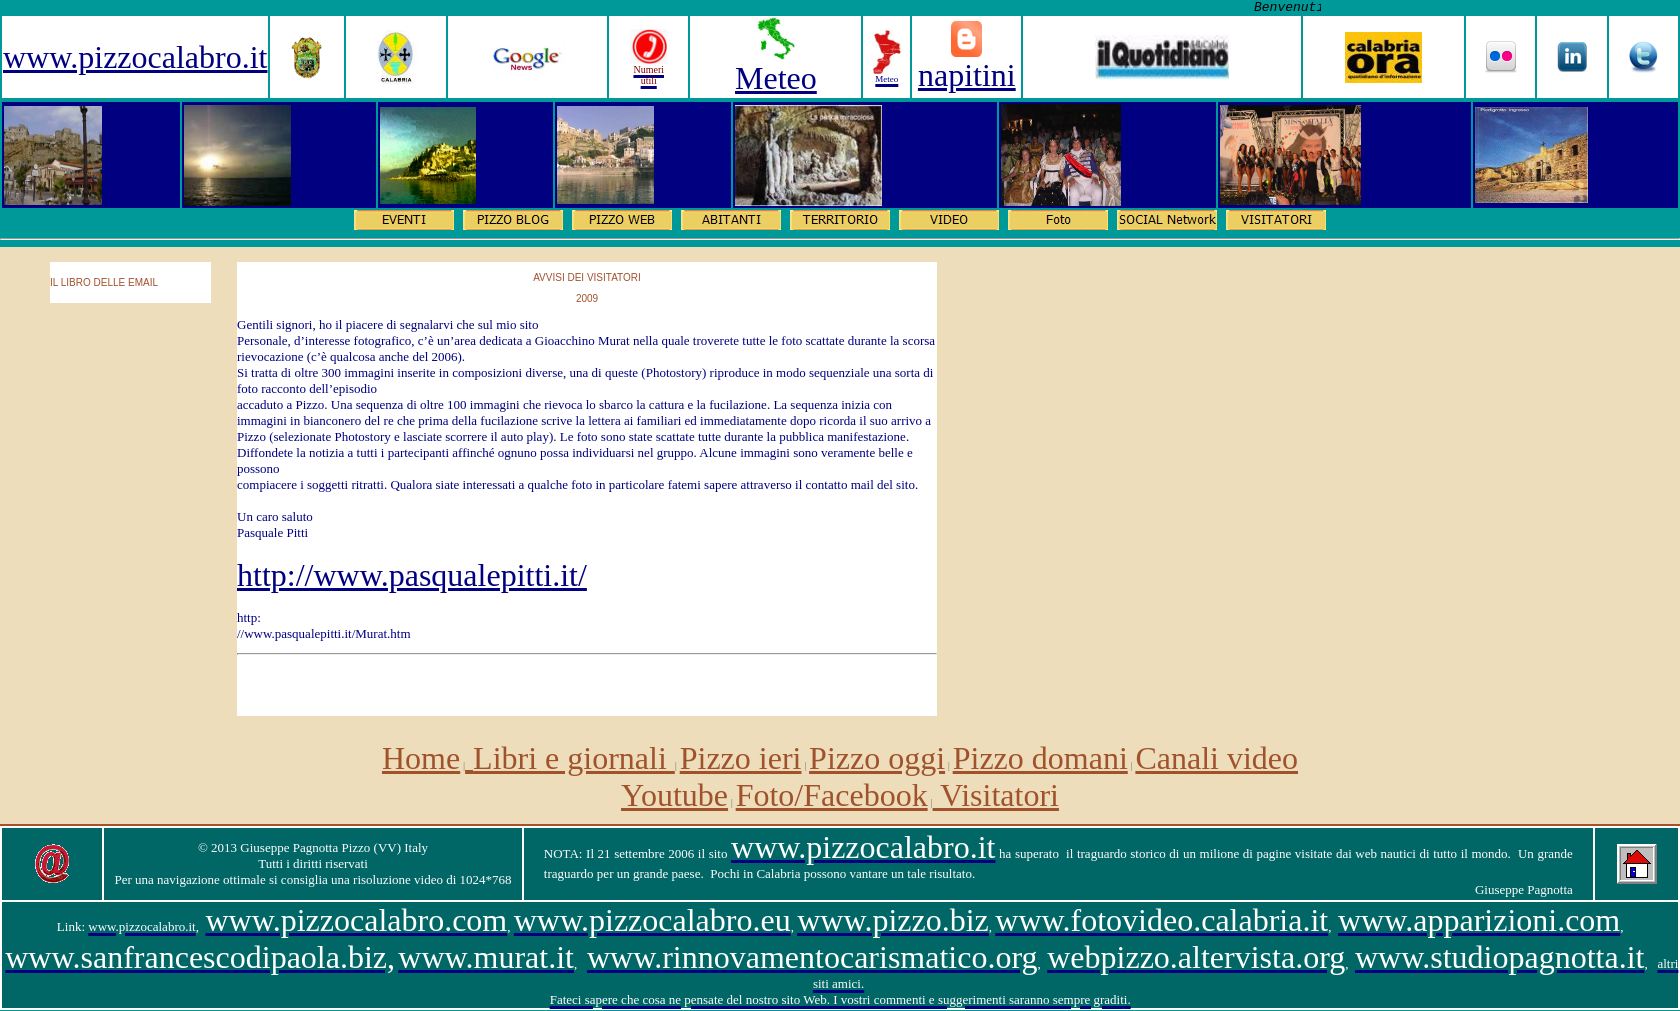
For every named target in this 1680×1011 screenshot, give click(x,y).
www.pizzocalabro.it (135, 57)
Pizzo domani (1040, 758)
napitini (967, 75)
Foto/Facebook (832, 795)
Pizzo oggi (877, 758)
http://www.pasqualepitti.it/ (412, 575)
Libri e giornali (574, 758)
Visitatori (996, 795)
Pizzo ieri (741, 758)
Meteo (776, 78)
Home (421, 758)
